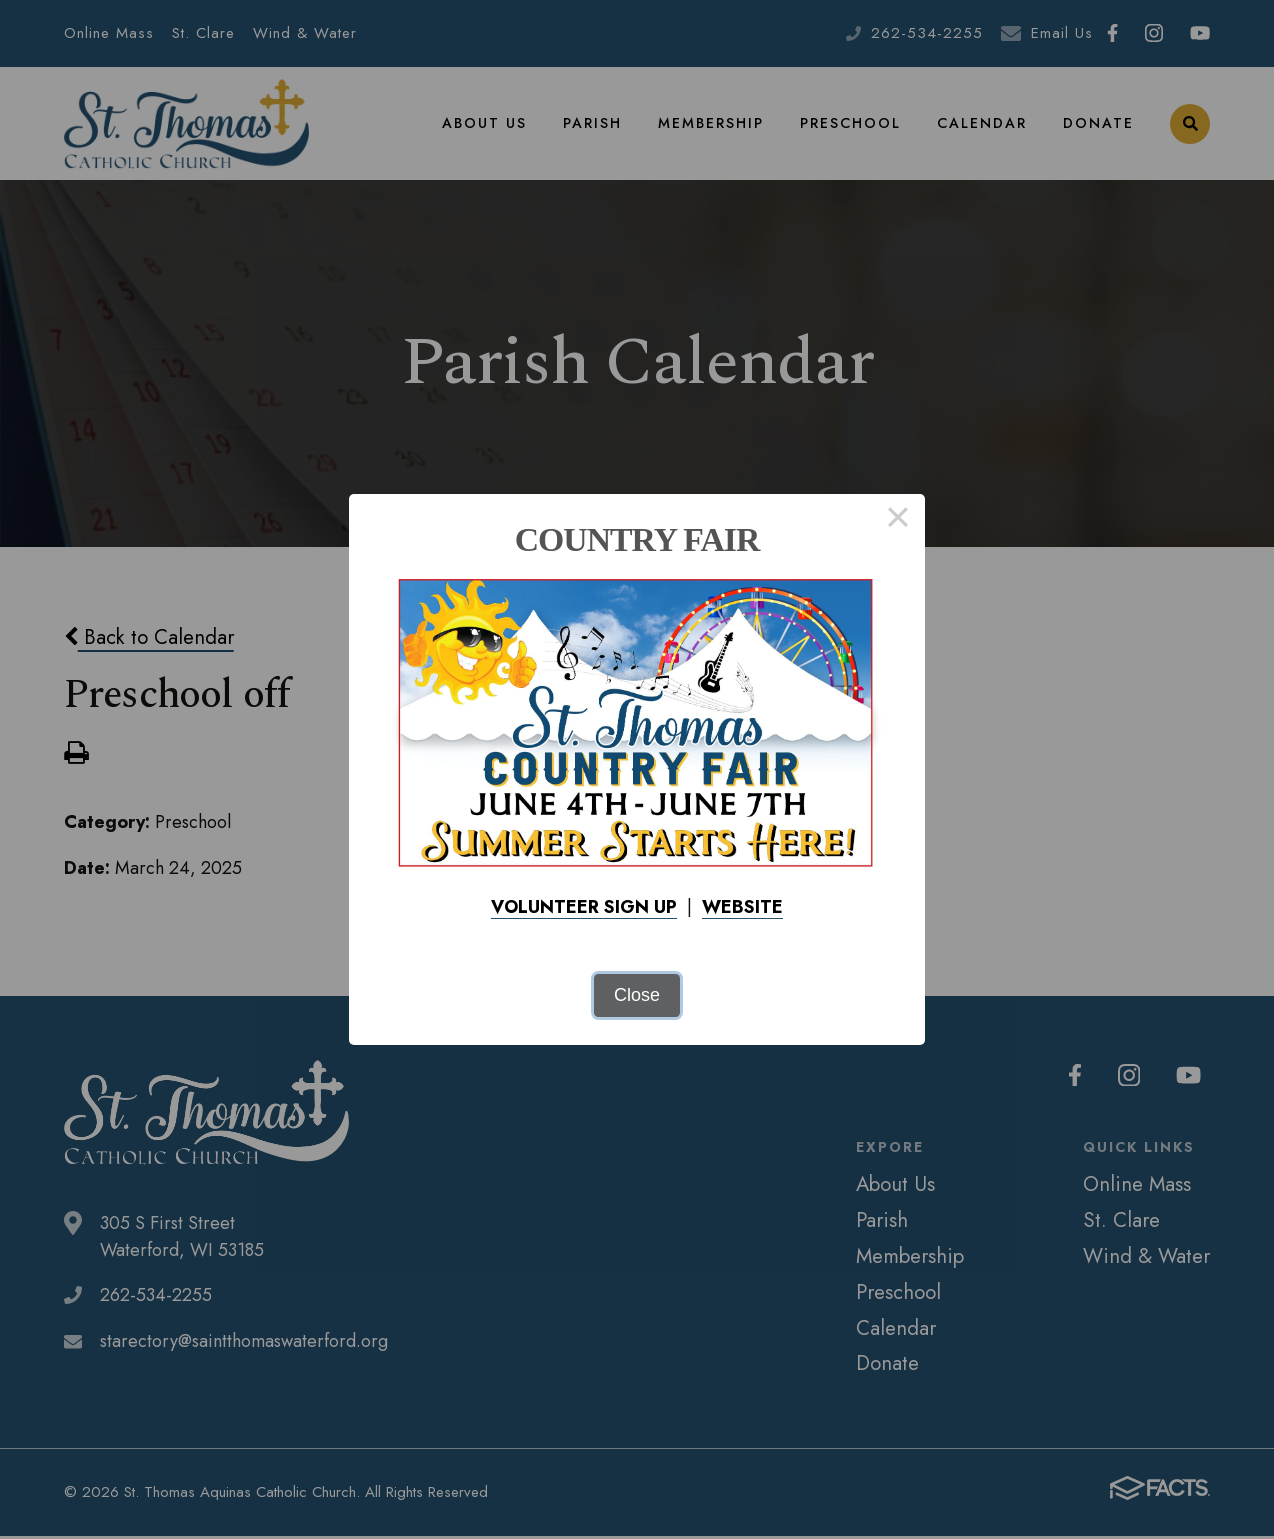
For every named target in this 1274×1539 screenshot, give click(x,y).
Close (637, 995)
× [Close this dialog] (897, 521)
